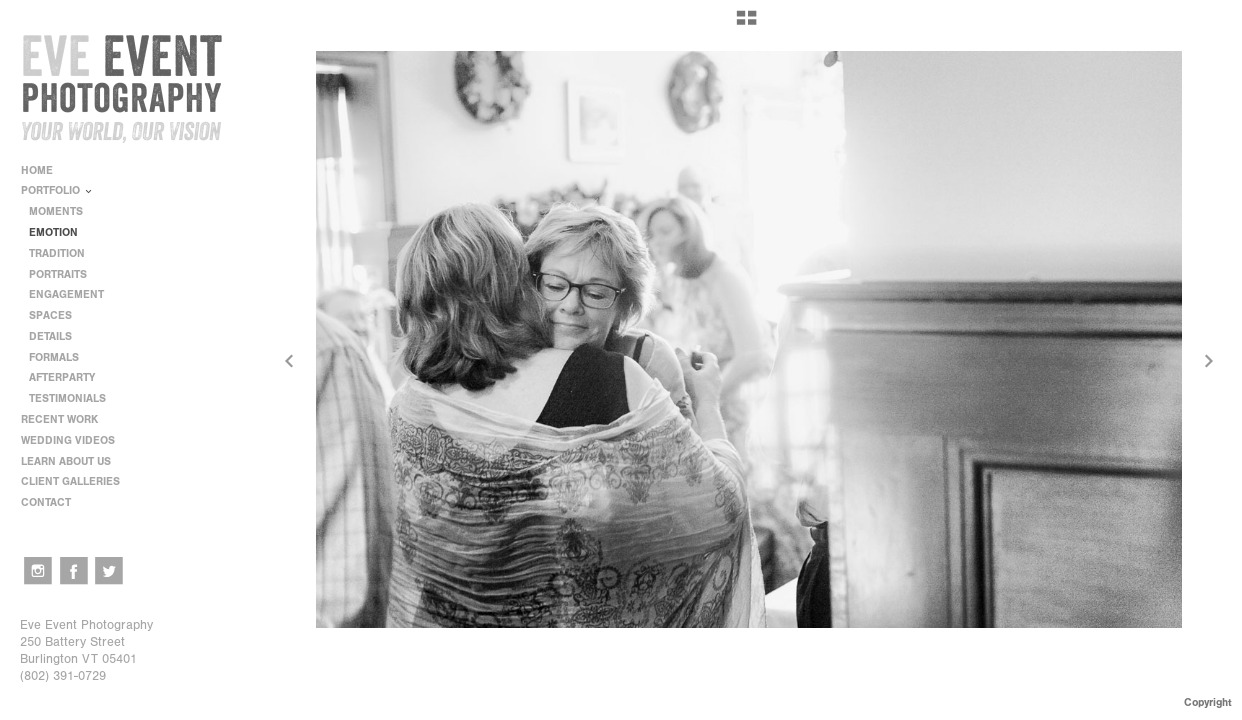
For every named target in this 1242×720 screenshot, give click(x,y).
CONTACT (46, 502)
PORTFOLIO (57, 190)
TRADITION (57, 253)
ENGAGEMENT (66, 294)
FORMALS (54, 357)
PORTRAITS (58, 274)
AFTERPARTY (62, 377)
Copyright (1208, 702)
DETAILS (50, 336)
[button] (746, 25)
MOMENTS (56, 211)
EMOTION (53, 232)
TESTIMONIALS (67, 398)
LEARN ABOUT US (73, 461)
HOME (37, 170)
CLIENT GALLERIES (70, 481)
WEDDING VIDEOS (68, 440)
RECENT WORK (66, 419)
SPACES (50, 315)
